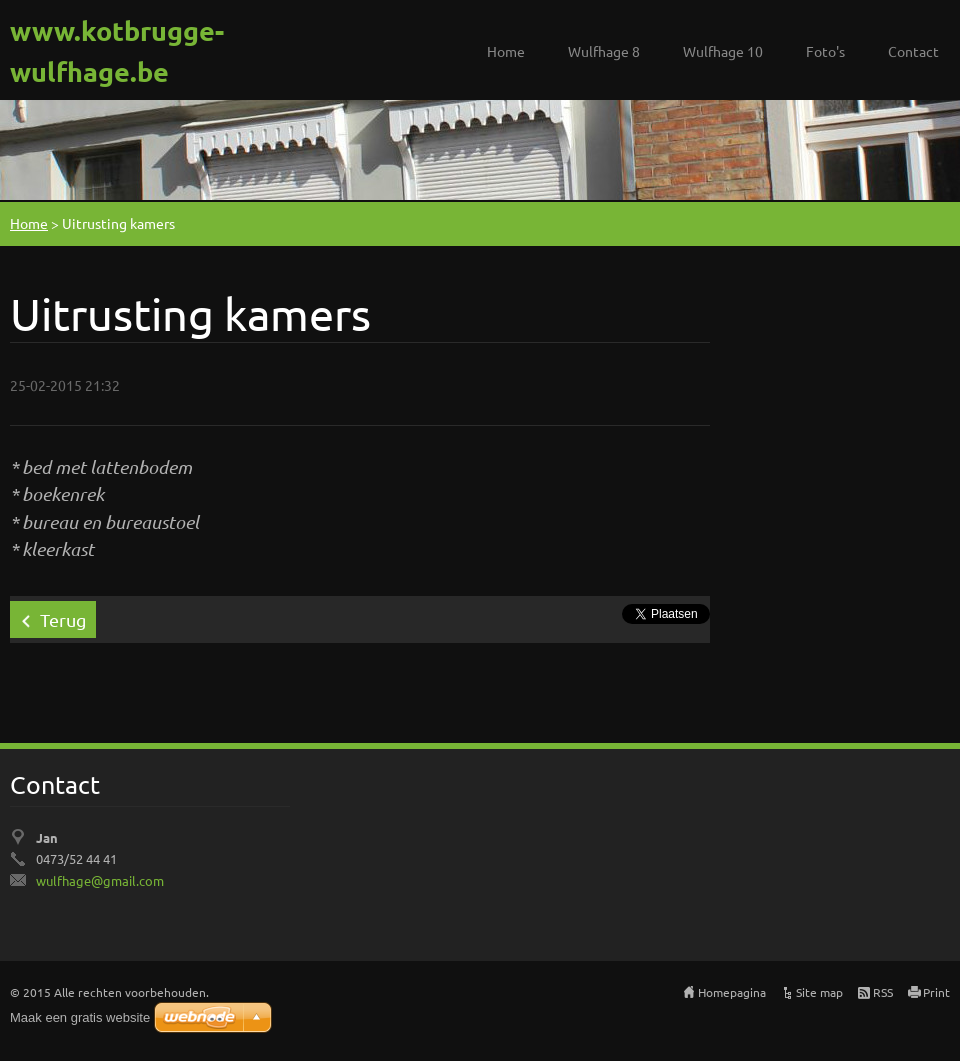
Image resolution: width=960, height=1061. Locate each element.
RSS (883, 992)
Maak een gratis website (80, 1017)
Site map (819, 992)
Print (936, 992)
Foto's (825, 51)
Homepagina (732, 992)
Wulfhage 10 (723, 51)
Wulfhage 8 (604, 51)
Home (506, 51)
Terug (63, 619)
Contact (913, 51)
